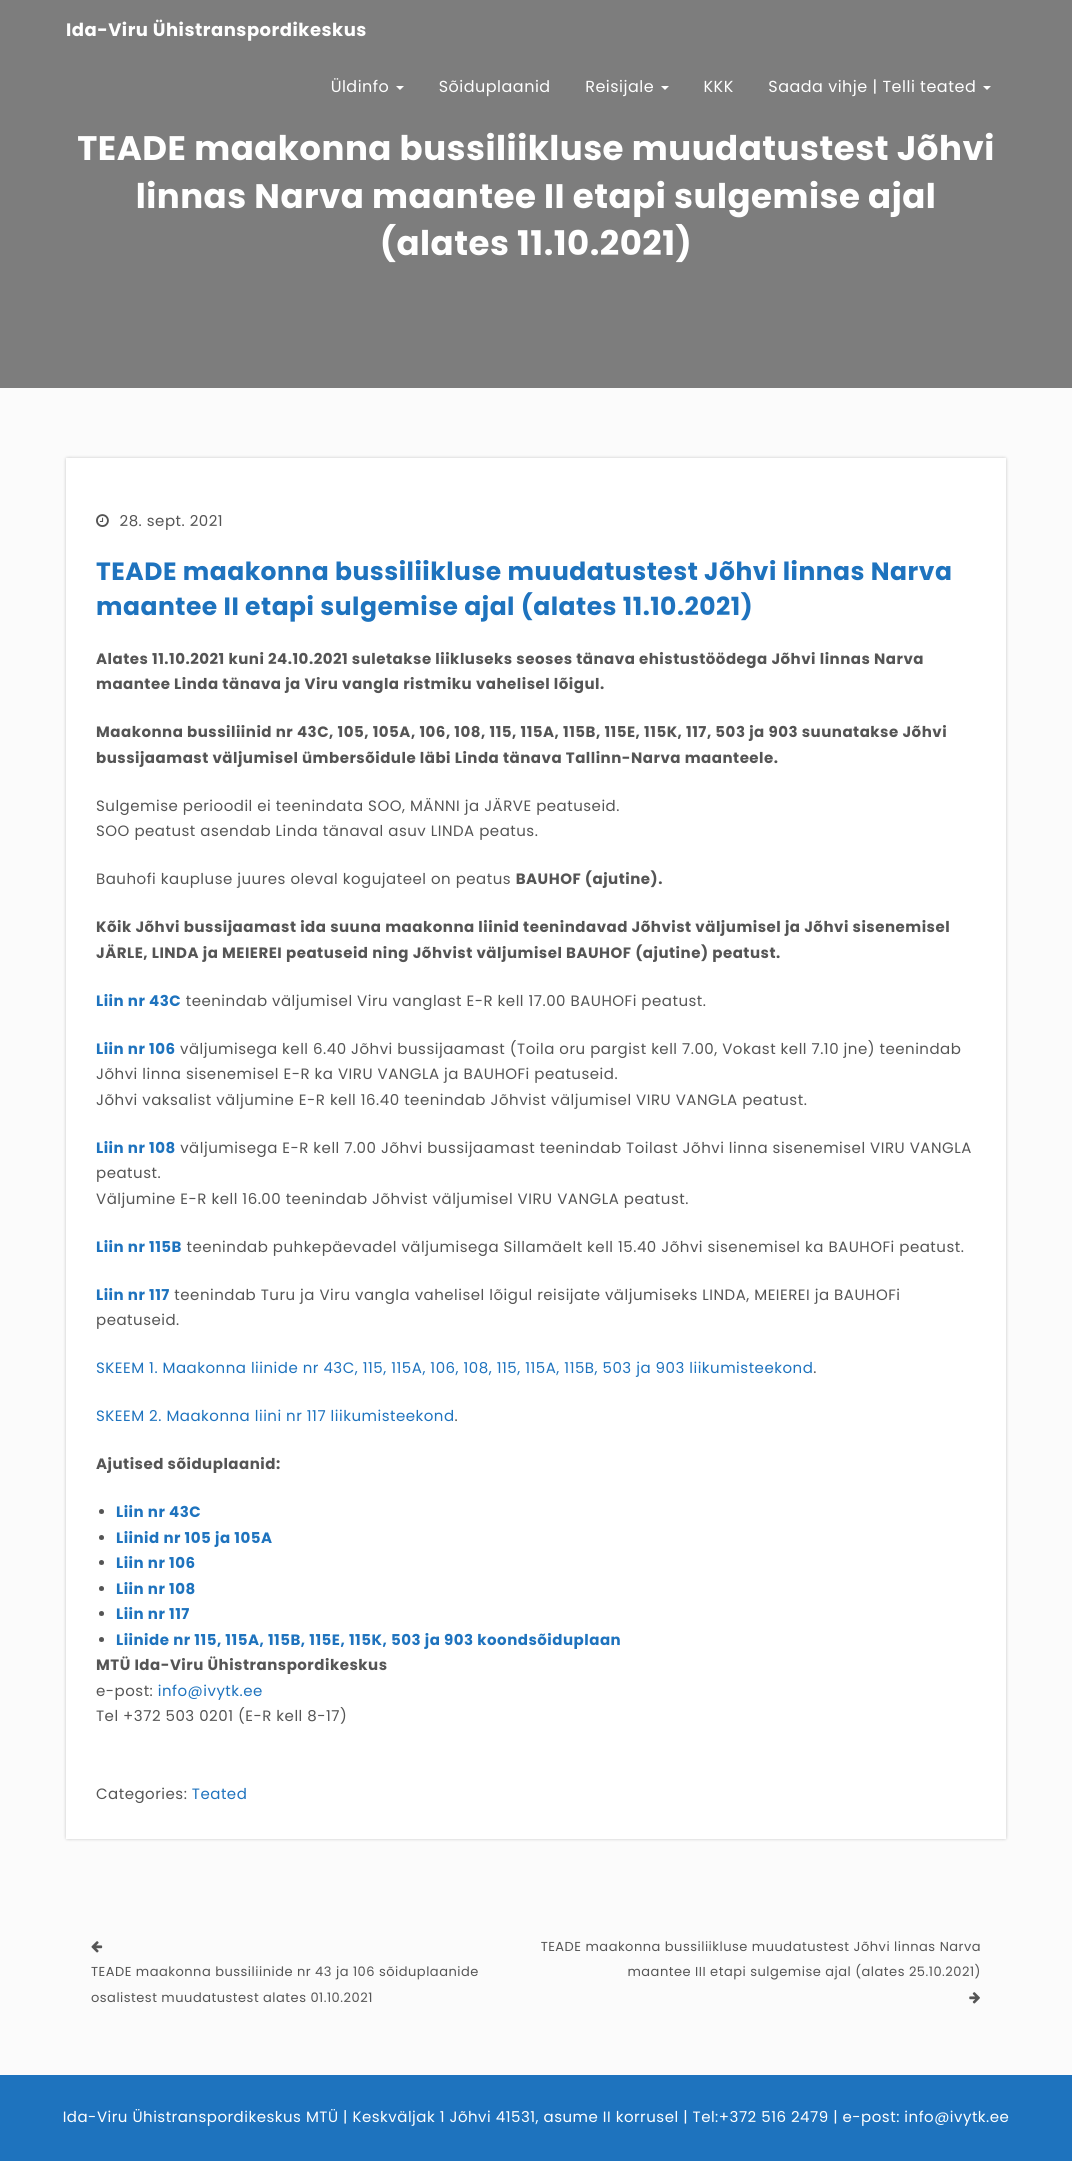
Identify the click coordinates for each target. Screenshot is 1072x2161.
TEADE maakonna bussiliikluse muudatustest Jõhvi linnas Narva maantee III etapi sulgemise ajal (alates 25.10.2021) (761, 1959)
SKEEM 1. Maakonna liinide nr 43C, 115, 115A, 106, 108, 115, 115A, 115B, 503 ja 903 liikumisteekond (454, 1368)
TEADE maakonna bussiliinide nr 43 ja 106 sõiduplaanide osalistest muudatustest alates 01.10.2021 (285, 1984)
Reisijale (627, 86)
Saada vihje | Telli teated (879, 86)
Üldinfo (368, 86)
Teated (219, 1794)
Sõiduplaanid (495, 86)
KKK (719, 86)
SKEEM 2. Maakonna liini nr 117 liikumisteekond (275, 1416)
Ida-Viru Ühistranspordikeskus (216, 31)
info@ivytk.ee (210, 1691)
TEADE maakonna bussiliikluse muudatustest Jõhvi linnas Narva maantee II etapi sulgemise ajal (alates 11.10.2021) (524, 589)
